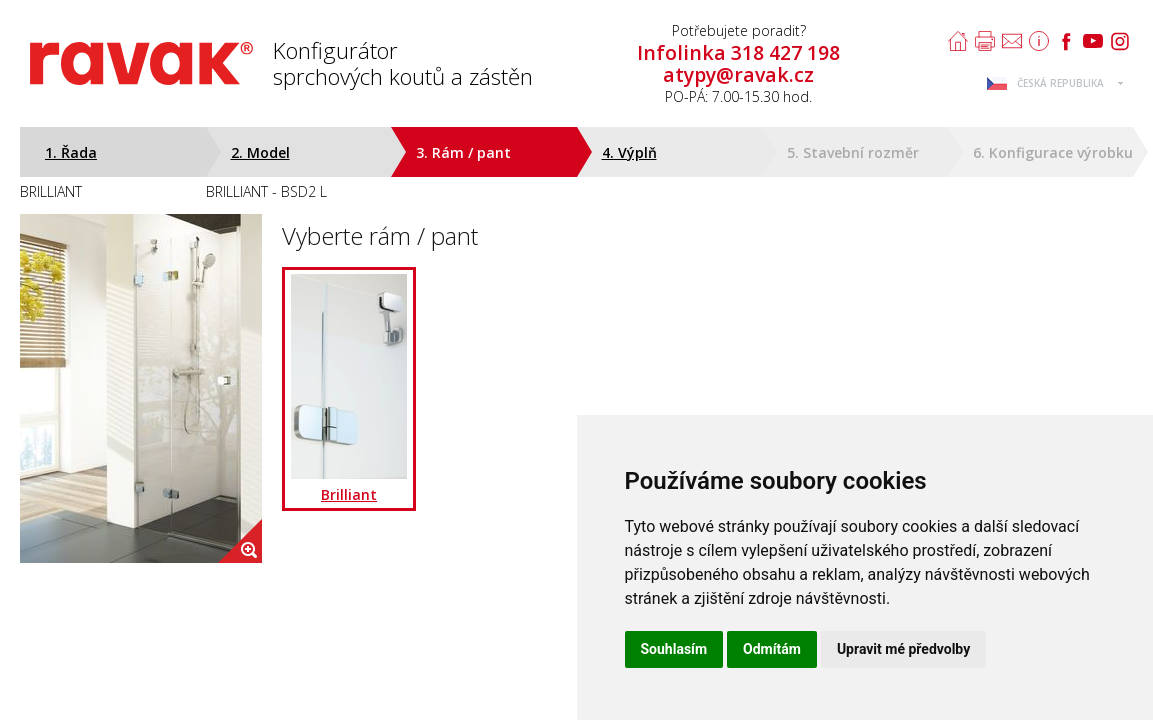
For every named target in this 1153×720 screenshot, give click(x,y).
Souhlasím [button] (674, 649)
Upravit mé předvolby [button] (903, 649)
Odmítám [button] (772, 649)
